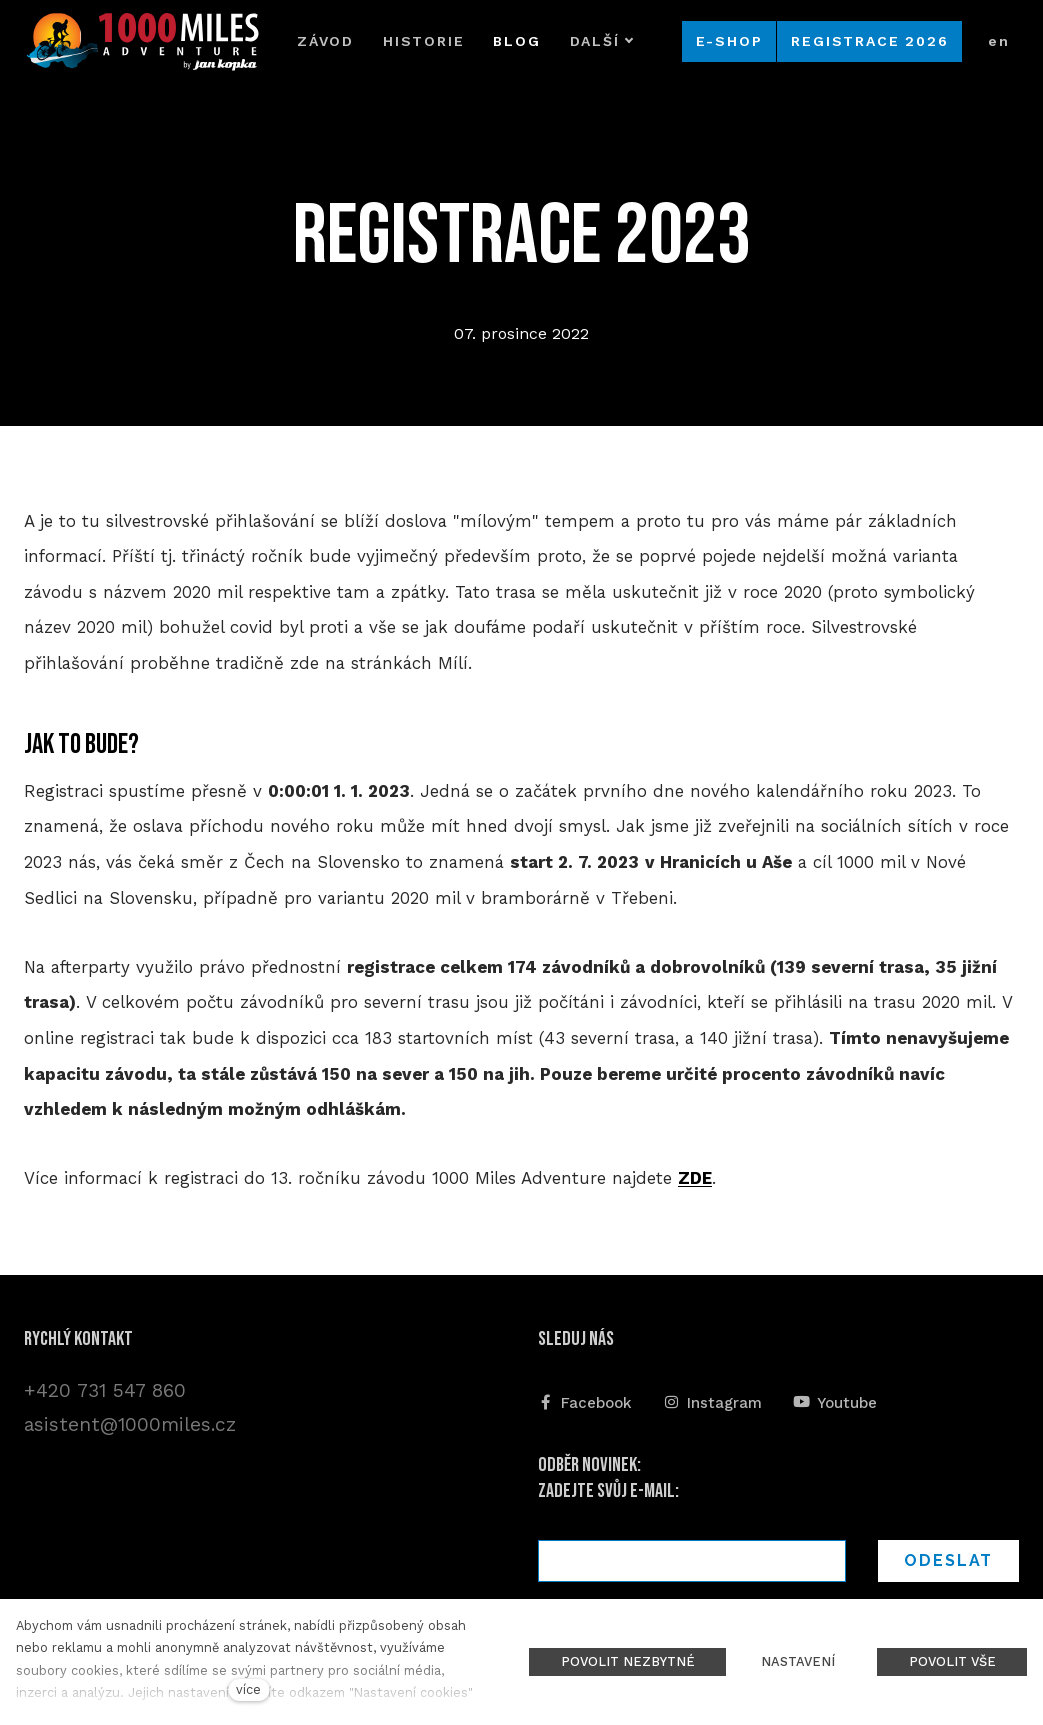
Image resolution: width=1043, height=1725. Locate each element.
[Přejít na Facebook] (585, 1401)
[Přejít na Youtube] (835, 1401)
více (248, 1689)
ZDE (695, 1178)
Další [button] (602, 41)
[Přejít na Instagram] (713, 1401)
